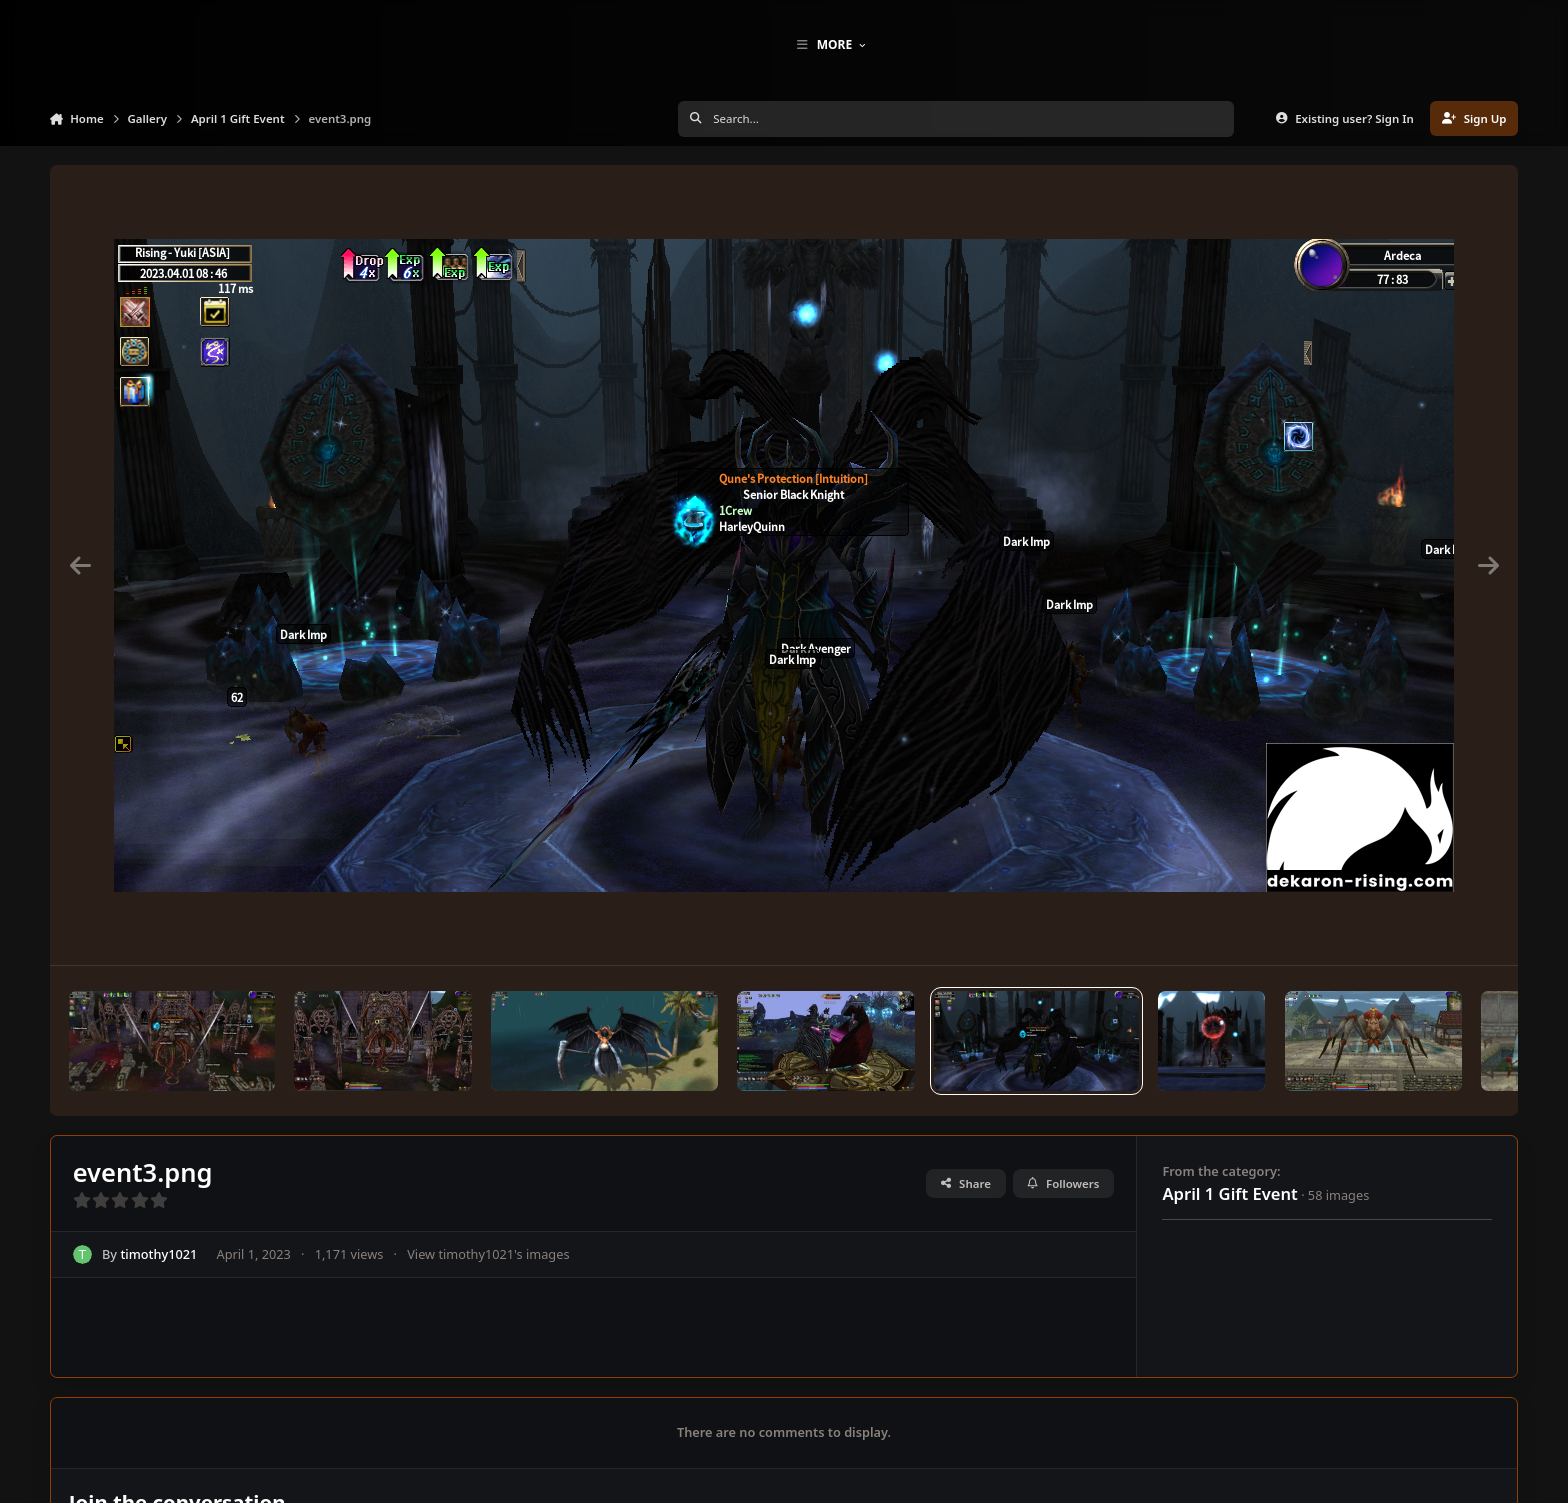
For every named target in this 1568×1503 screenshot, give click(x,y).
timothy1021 (158, 1288)
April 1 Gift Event (1229, 1227)
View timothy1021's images (488, 1288)
